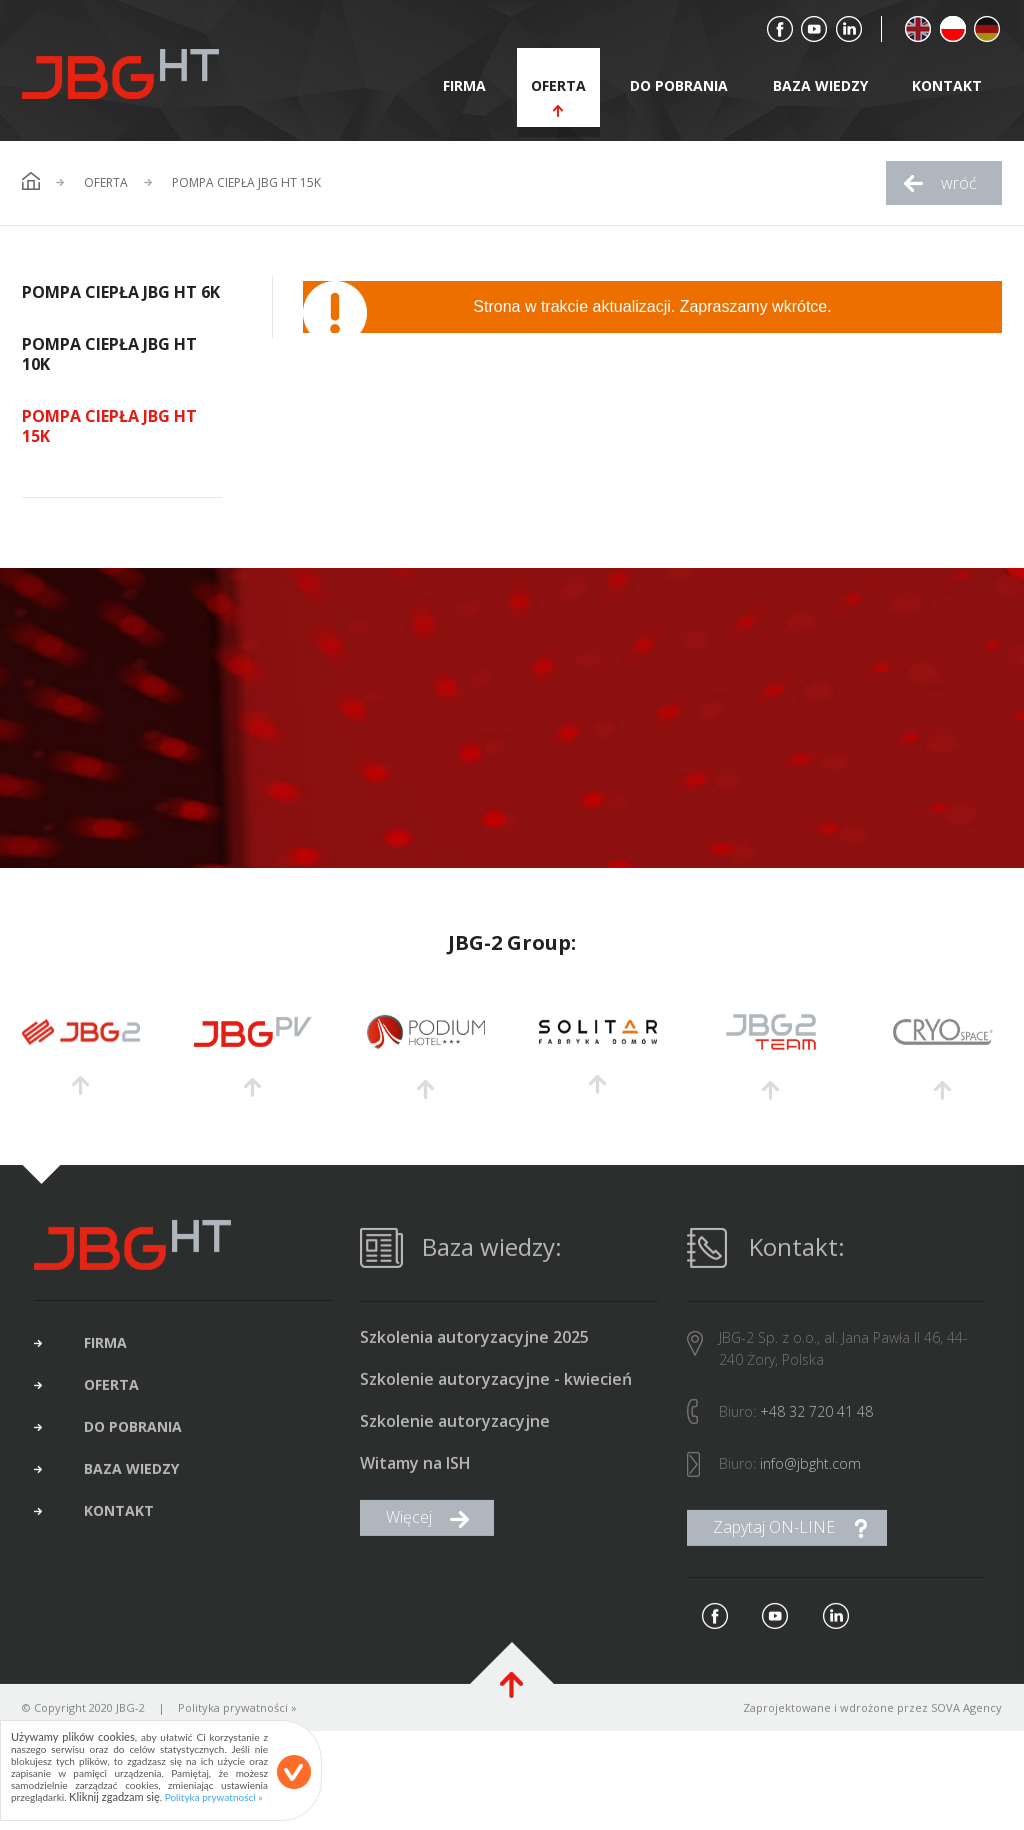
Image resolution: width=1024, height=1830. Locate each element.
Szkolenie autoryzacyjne (455, 1433)
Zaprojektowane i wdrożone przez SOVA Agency (872, 1719)
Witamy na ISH (415, 1475)
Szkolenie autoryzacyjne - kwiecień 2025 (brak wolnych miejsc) (496, 1392)
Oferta (106, 183)
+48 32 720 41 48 (816, 1423)
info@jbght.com (810, 1475)
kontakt (947, 85)
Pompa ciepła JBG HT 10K (109, 354)
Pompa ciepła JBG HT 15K (246, 183)
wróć (959, 183)
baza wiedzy (820, 85)
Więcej (409, 1529)
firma (464, 85)
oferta (558, 85)
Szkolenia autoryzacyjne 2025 (474, 1349)
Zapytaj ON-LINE (774, 1539)
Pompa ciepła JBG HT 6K (121, 292)
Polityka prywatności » (214, 1797)
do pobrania (679, 85)
